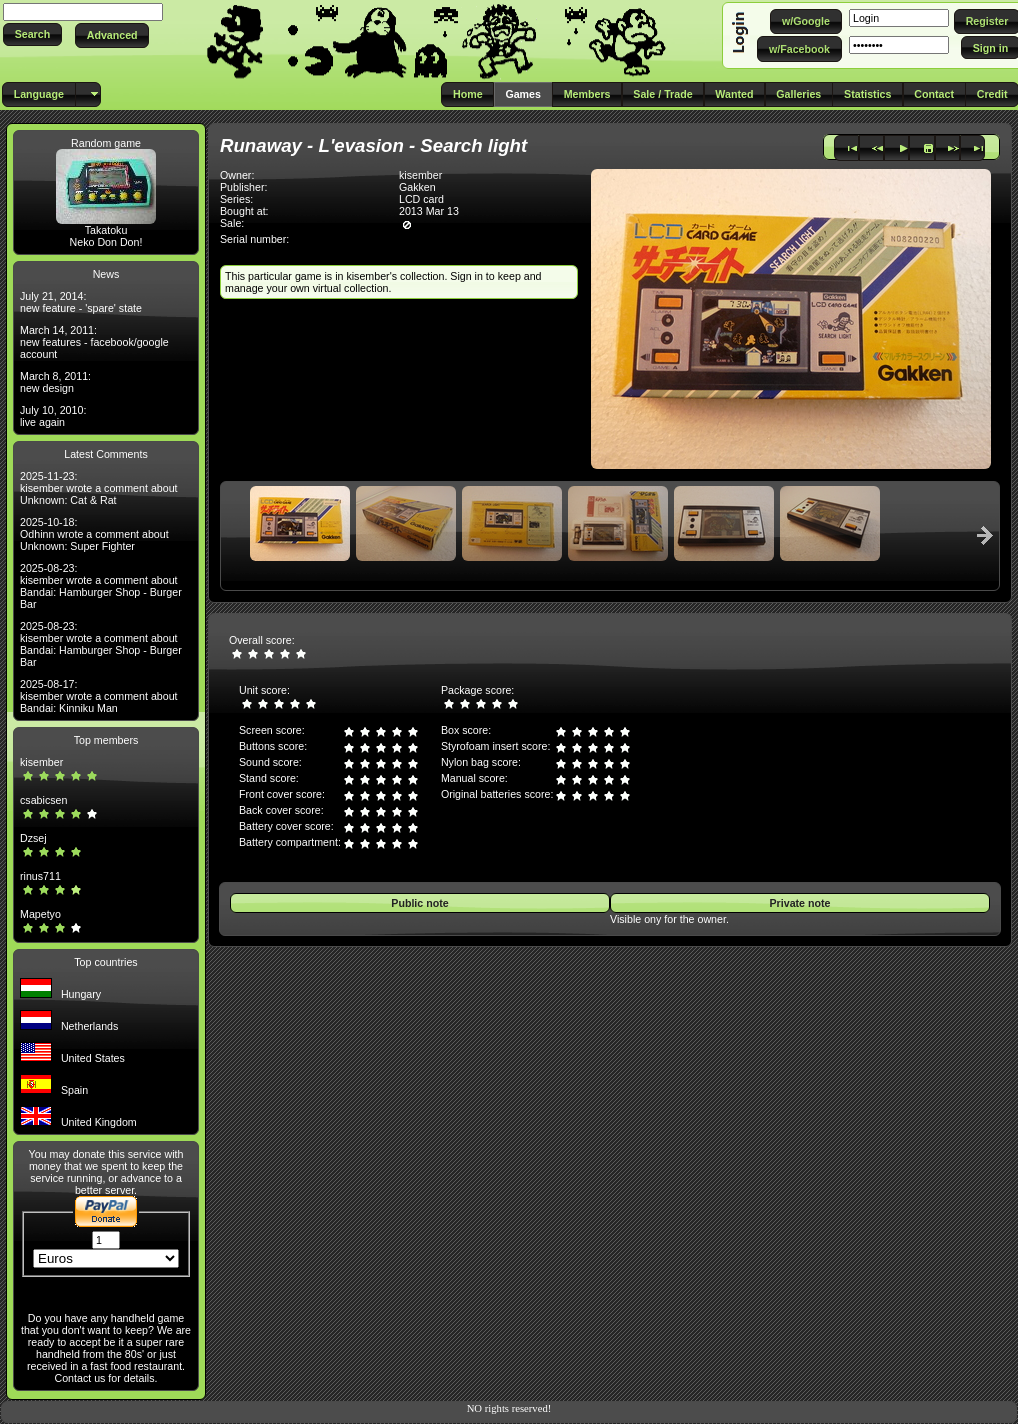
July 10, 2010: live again (53, 416)
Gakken (417, 187)
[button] (32, 34)
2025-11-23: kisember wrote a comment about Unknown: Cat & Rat (99, 488)
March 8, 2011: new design (55, 382)
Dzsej (33, 838)
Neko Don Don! (106, 242)
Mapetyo (40, 914)
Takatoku (106, 230)
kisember (41, 762)
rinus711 (40, 876)
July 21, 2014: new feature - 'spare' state (81, 302)
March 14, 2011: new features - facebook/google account (94, 342)
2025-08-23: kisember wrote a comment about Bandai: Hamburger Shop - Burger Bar (101, 586)
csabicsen (43, 800)
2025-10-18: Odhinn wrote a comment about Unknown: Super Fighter (94, 534)
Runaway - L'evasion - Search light (373, 145)
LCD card (421, 199)
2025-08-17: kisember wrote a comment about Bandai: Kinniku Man (99, 696)
